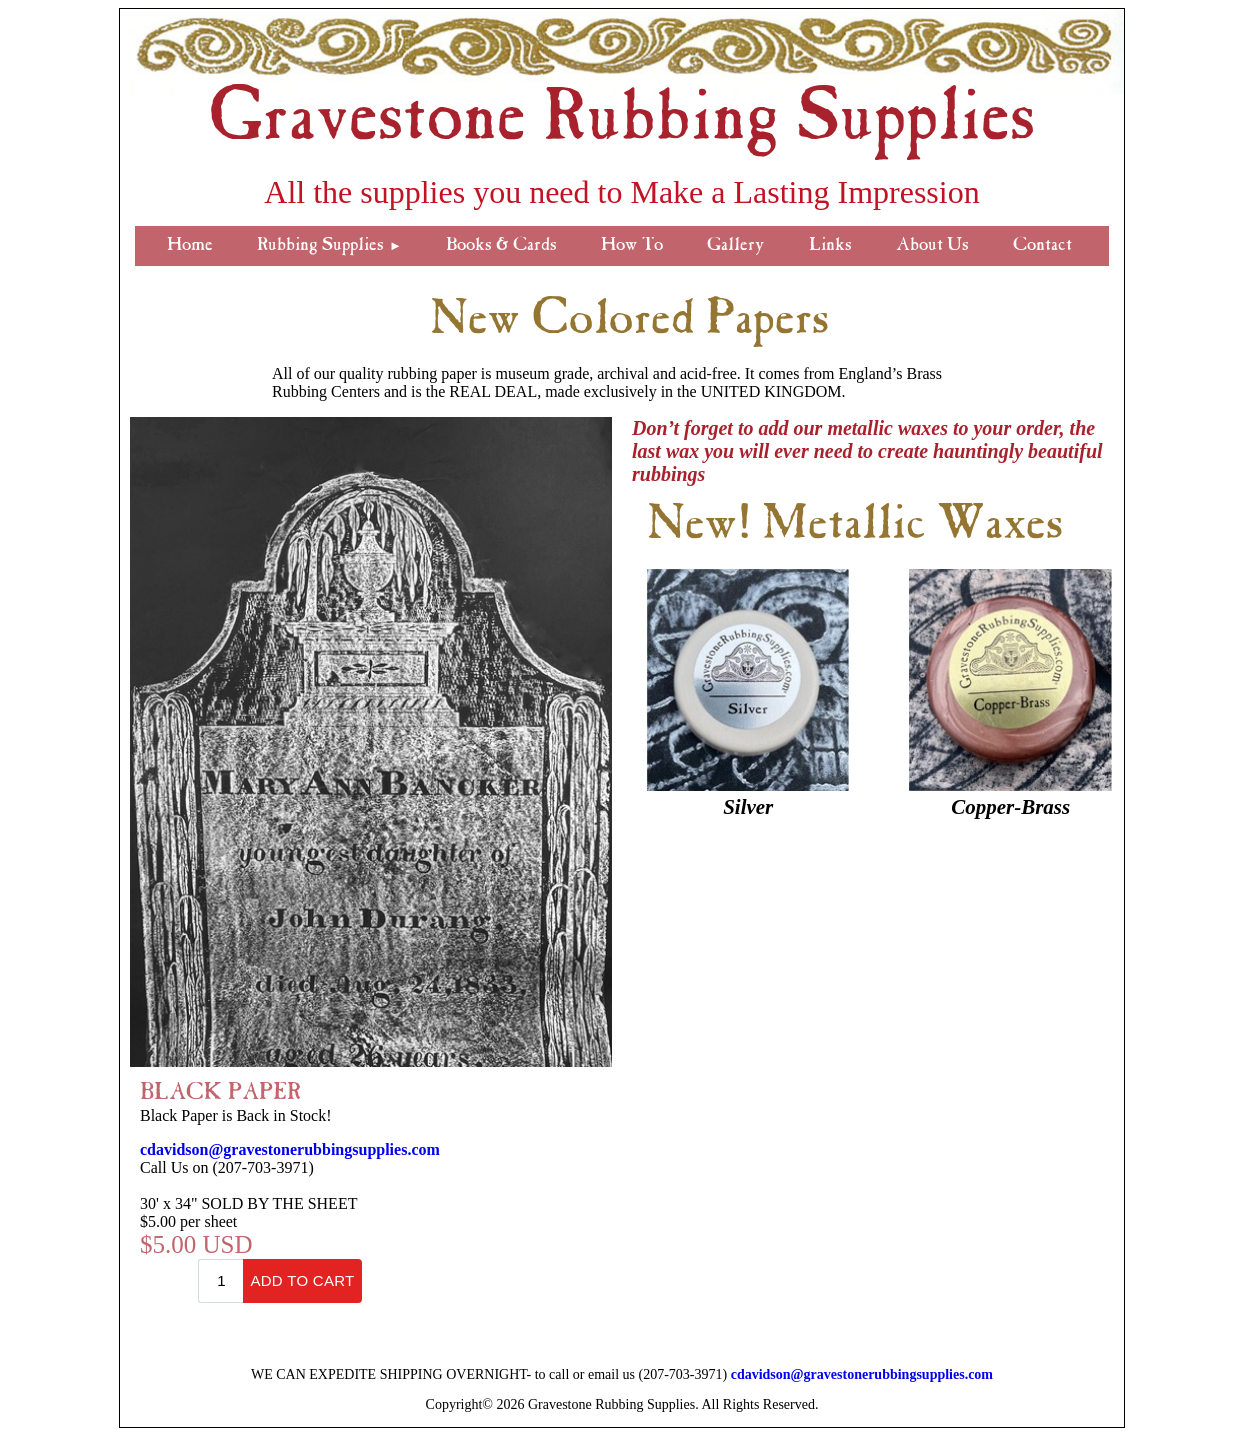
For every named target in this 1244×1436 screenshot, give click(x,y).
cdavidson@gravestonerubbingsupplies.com (290, 1149)
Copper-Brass (1010, 807)
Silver (748, 807)
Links (830, 246)
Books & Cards (501, 246)
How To (632, 246)
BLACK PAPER (220, 1094)
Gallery (736, 246)
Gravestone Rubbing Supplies (622, 123)
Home (190, 246)
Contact (1042, 246)
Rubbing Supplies (329, 246)
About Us (932, 246)
